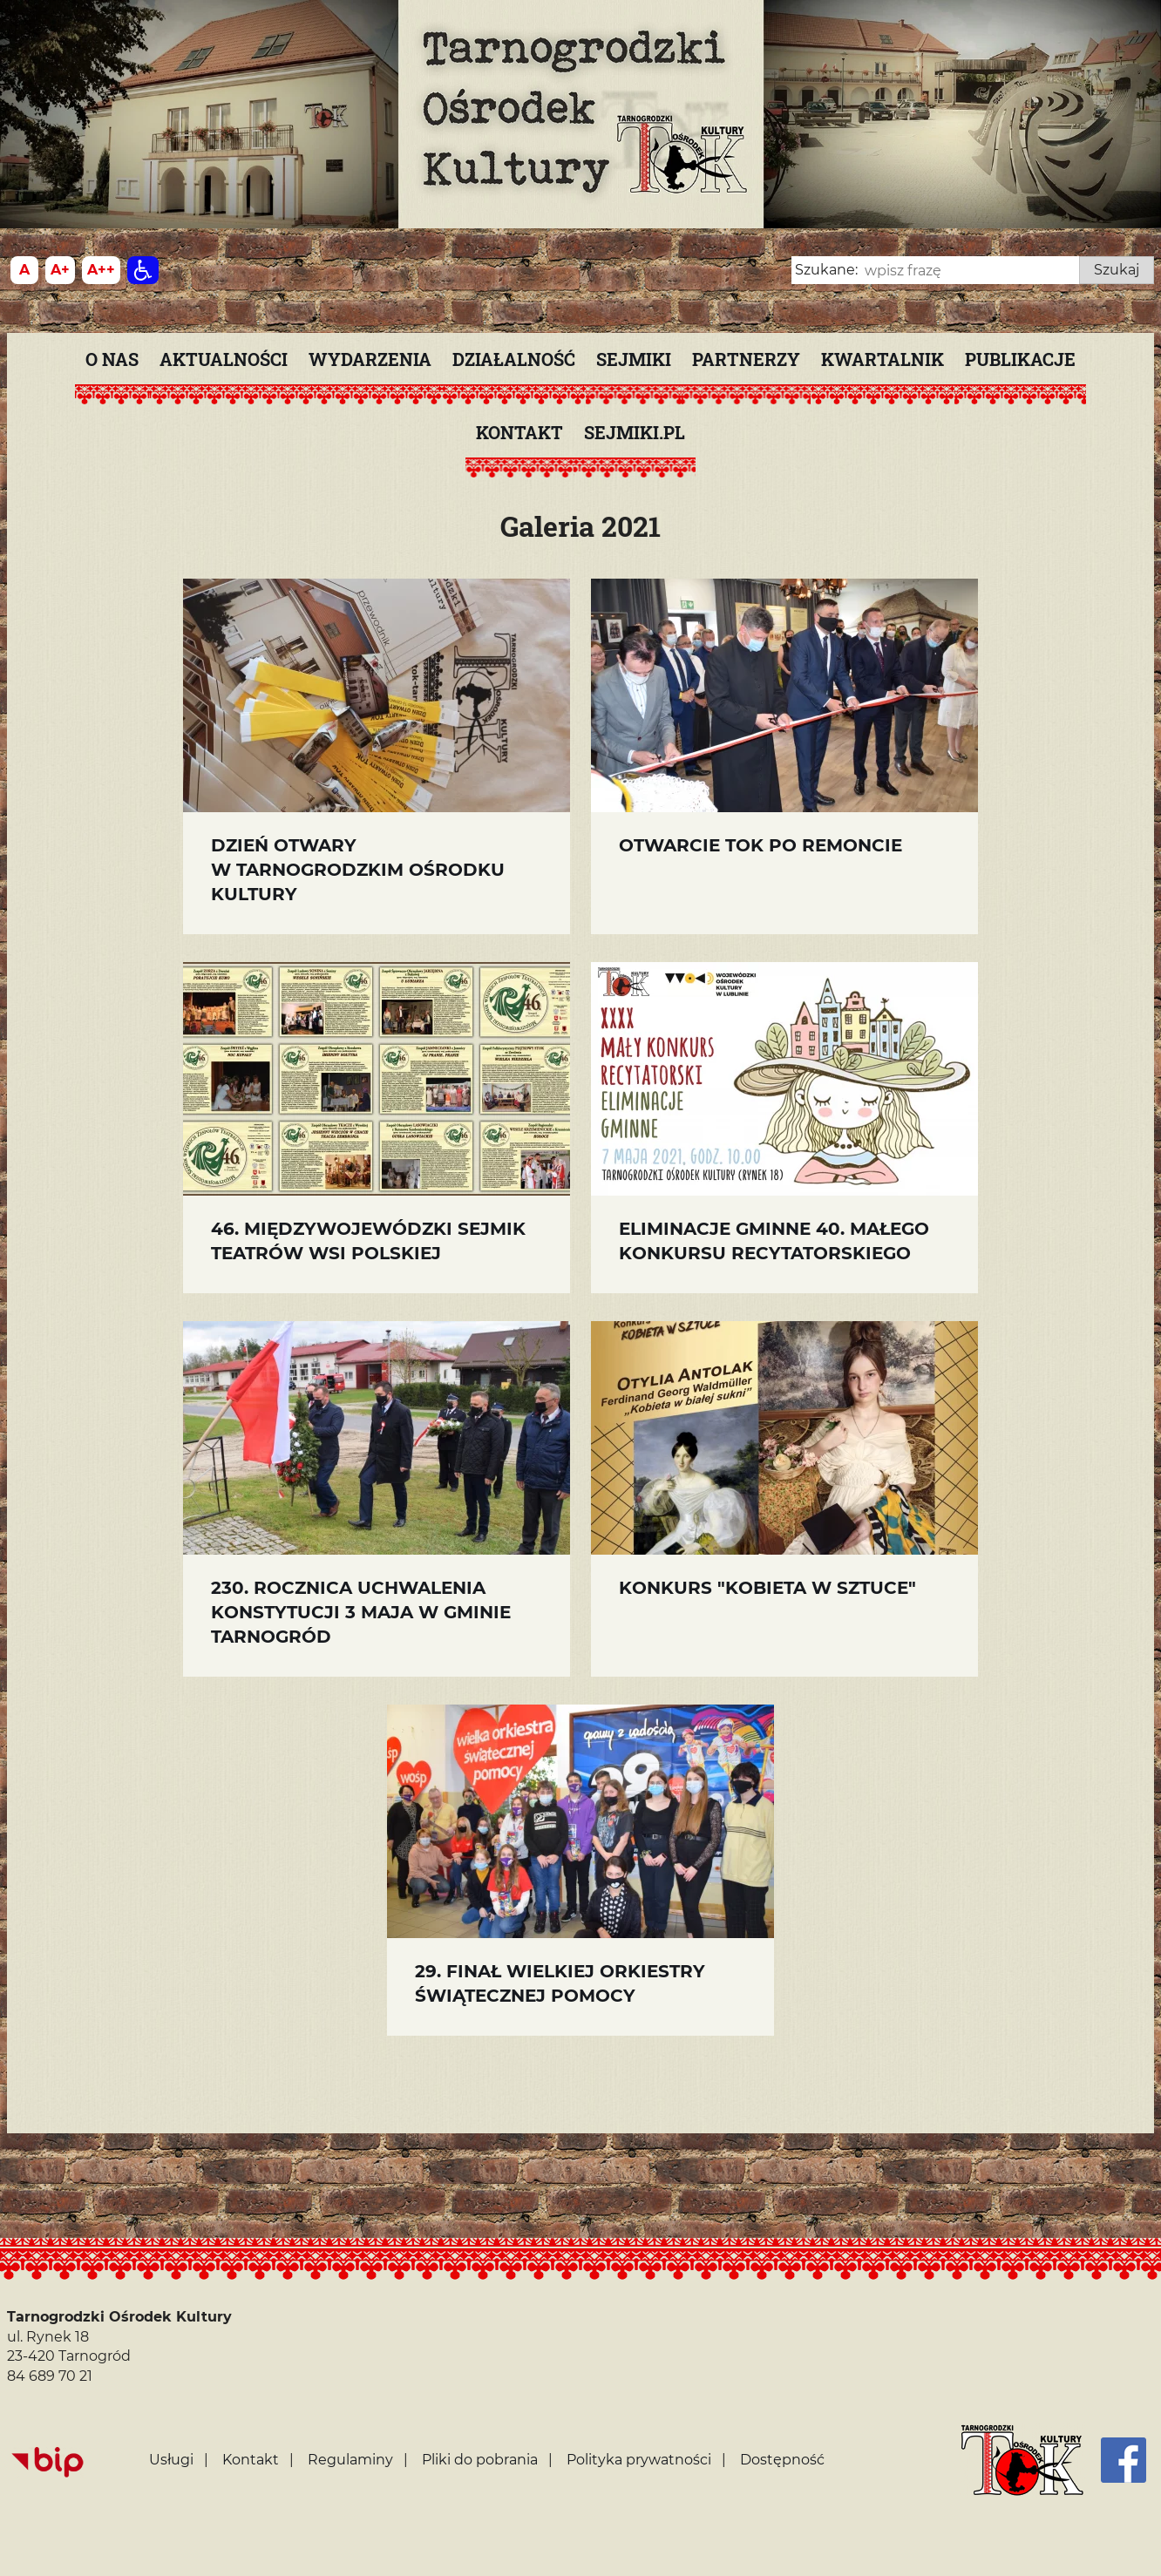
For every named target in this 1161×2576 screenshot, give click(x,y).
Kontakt (519, 432)
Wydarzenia (370, 359)
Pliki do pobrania (480, 2459)
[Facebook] (1123, 2460)
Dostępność (782, 2459)
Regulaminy (350, 2459)
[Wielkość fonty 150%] (60, 270)
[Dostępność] (143, 270)
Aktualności (224, 359)
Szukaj (1116, 269)
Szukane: (826, 269)
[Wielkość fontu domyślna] (24, 270)
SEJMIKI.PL (634, 432)
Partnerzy (746, 359)
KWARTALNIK (882, 359)
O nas (112, 359)
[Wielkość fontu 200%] (101, 270)
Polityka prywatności (639, 2459)
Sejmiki (633, 359)
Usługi (171, 2459)
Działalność (513, 359)
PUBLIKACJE (1020, 359)
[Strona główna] (1022, 2460)
